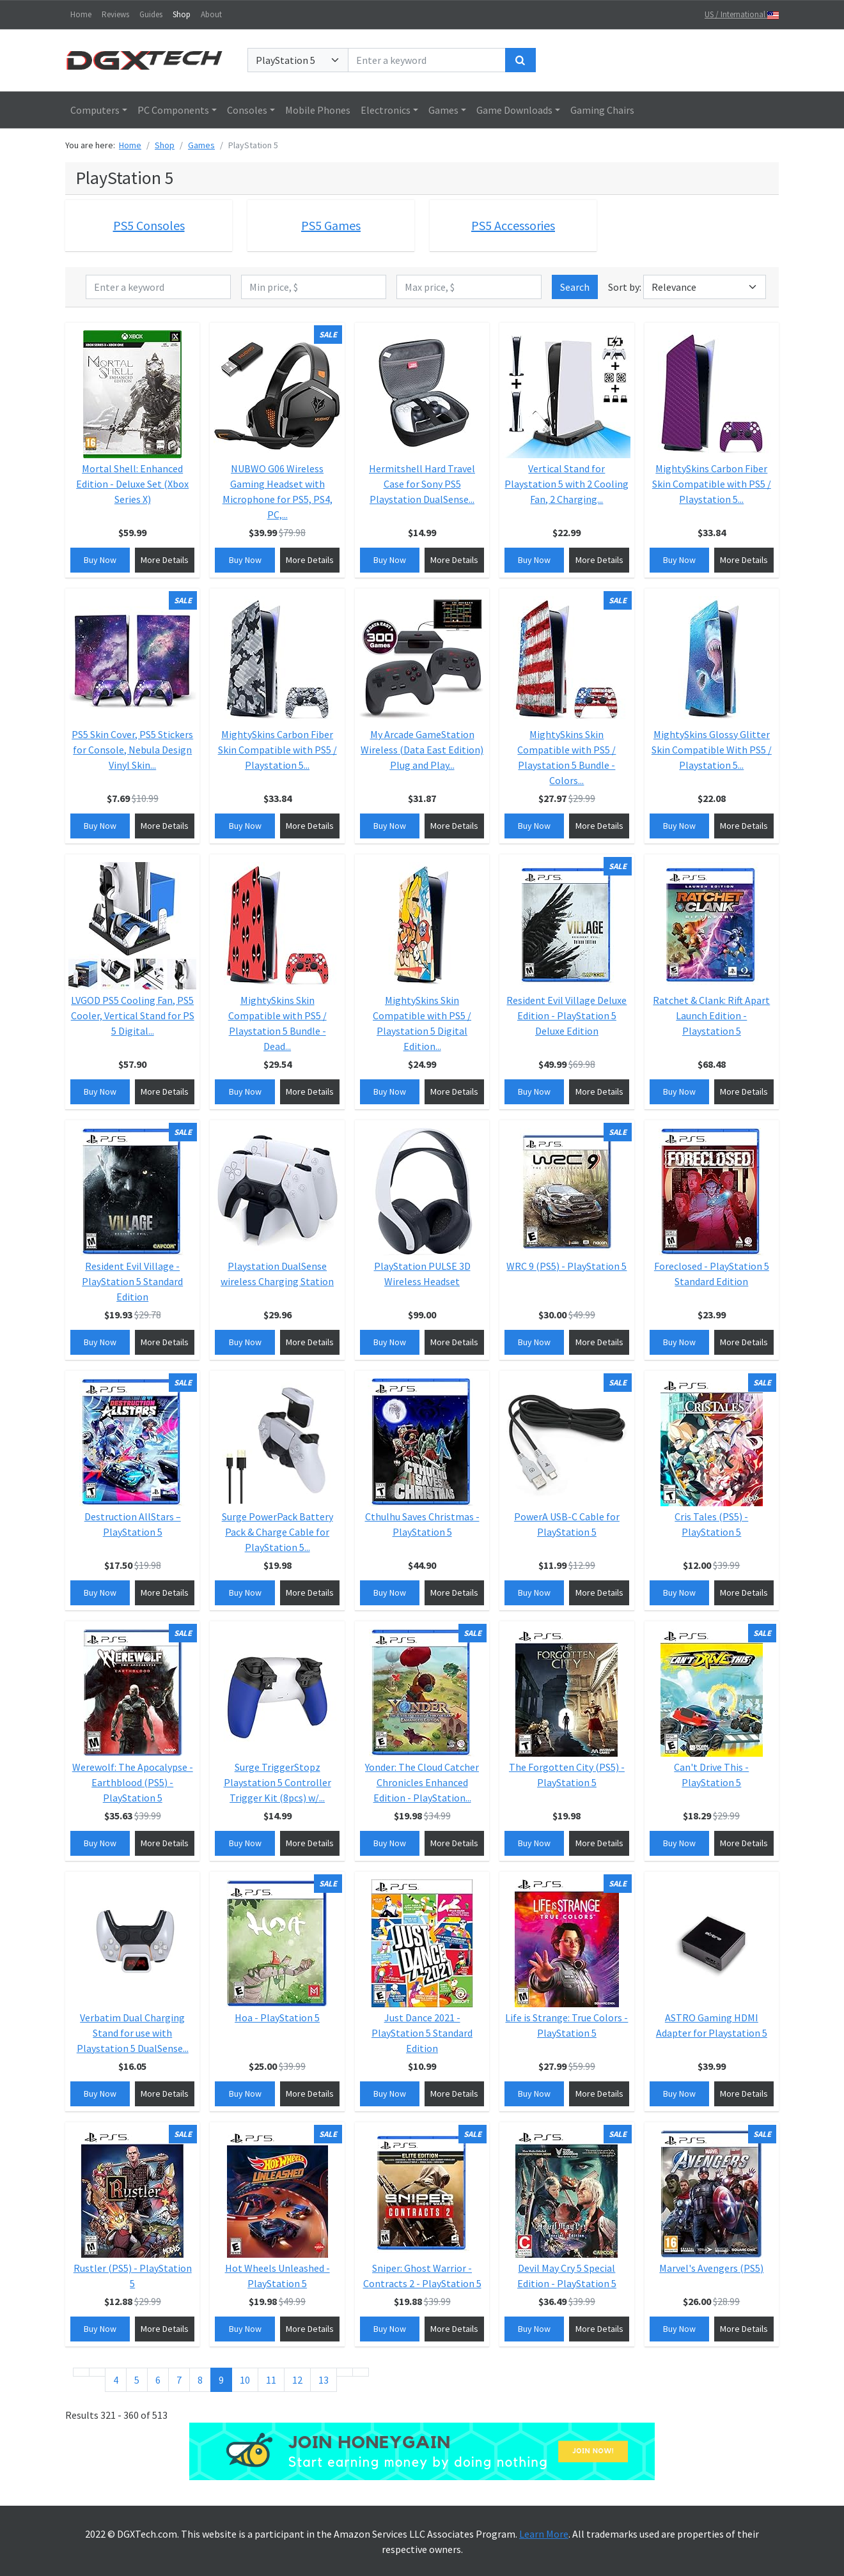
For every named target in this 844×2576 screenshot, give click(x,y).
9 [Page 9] (221, 2379)
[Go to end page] (360, 2372)
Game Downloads (514, 110)
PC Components (173, 110)
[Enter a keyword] (427, 60)
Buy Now (100, 560)
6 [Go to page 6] (157, 2379)
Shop (182, 14)
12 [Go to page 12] (297, 2379)
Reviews (115, 14)
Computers (95, 110)
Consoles (247, 110)
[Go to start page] (81, 2372)
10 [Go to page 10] (245, 2379)
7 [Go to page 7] (179, 2379)
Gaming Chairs (602, 110)
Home (80, 14)
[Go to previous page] (97, 2372)
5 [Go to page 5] (136, 2379)
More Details (165, 560)
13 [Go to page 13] (323, 2379)
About (211, 14)
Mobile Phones (317, 110)
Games (443, 110)
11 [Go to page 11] (271, 2379)
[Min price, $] (313, 287)
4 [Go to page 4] (115, 2379)
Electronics (385, 110)
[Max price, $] (469, 287)
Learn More (543, 2533)
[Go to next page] (344, 2372)
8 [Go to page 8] (200, 2379)
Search (575, 287)
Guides (150, 14)
